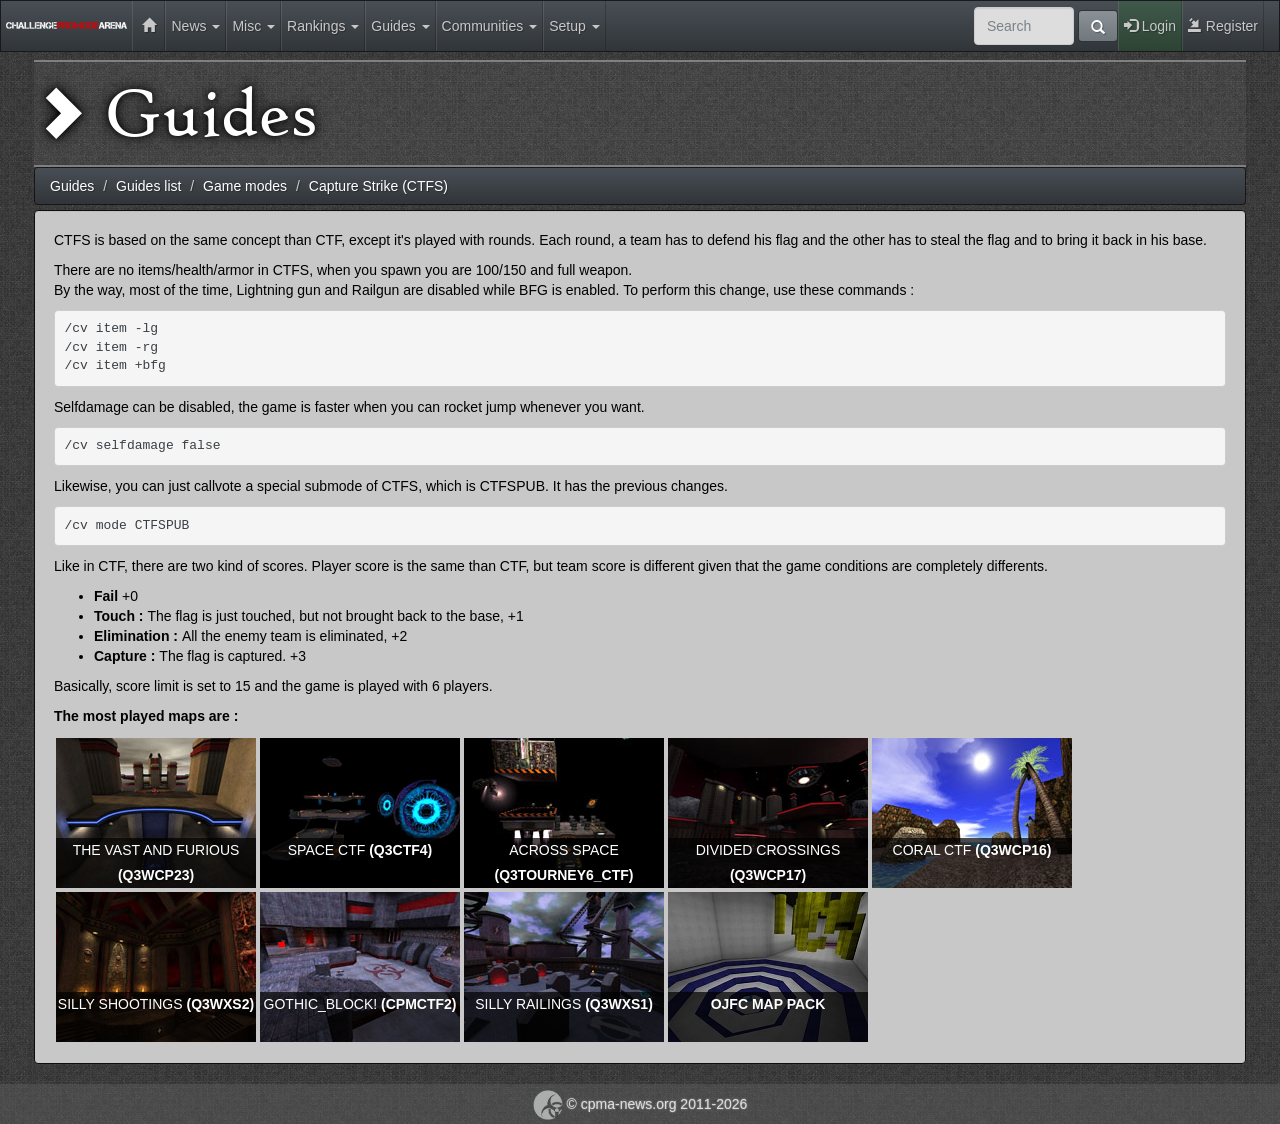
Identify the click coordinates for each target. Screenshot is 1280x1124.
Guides (400, 26)
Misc (253, 26)
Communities (490, 26)
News (195, 26)
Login (1150, 26)
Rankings (323, 26)
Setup (574, 26)
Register (1223, 26)
